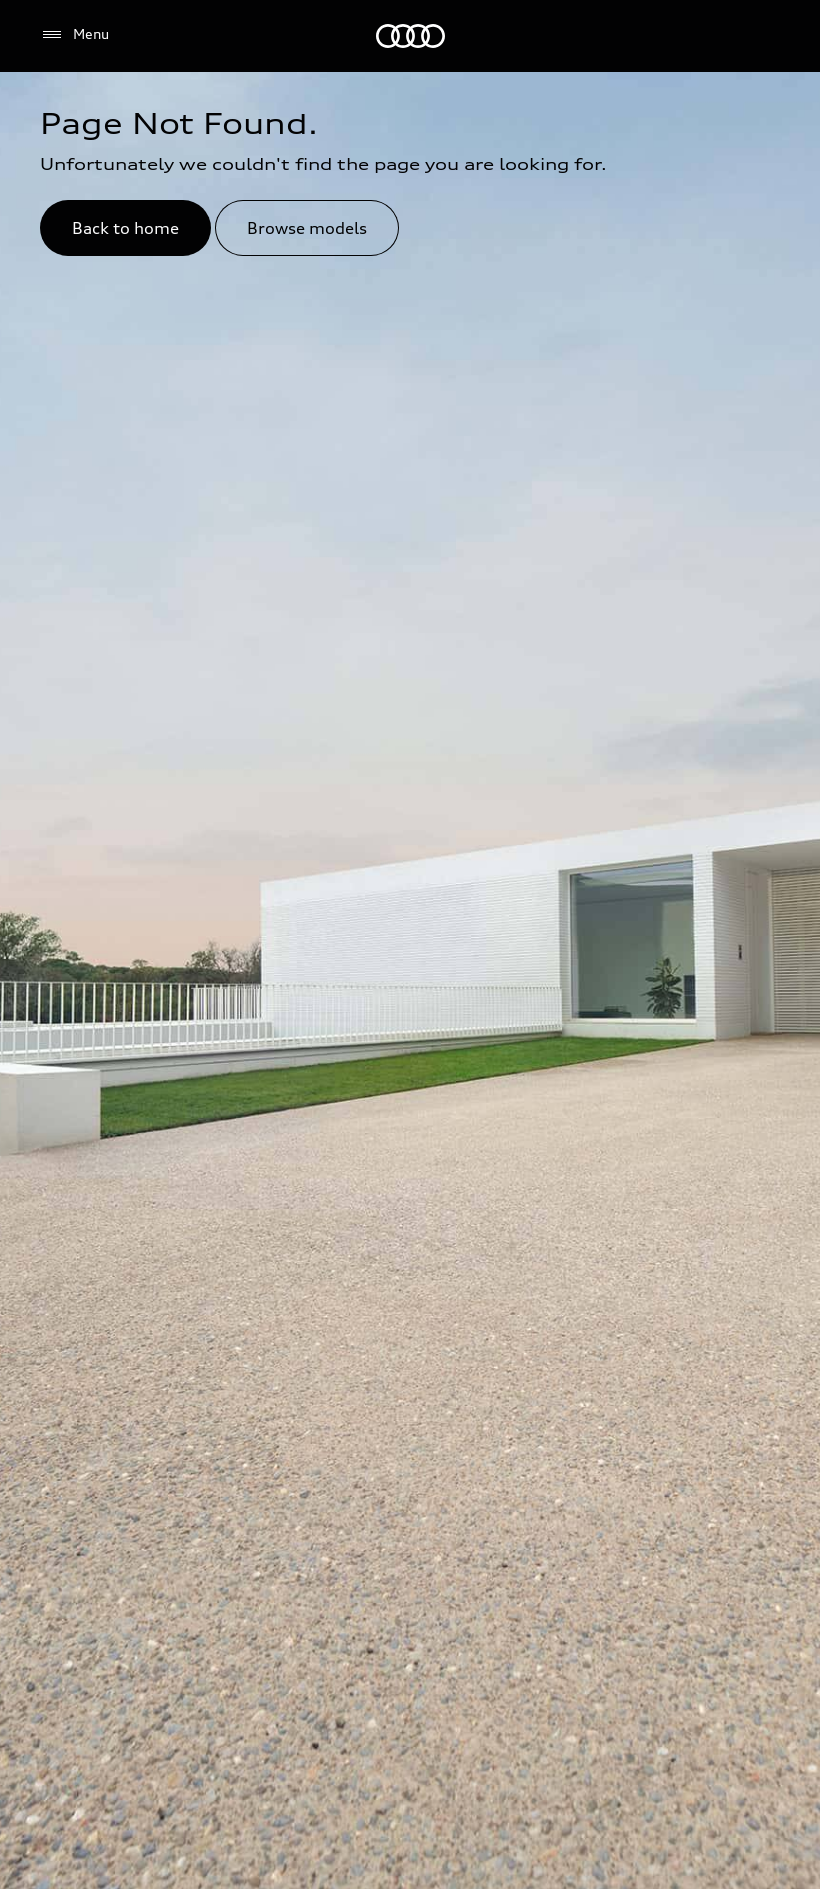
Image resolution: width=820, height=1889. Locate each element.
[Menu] (74, 35)
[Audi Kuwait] (410, 36)
